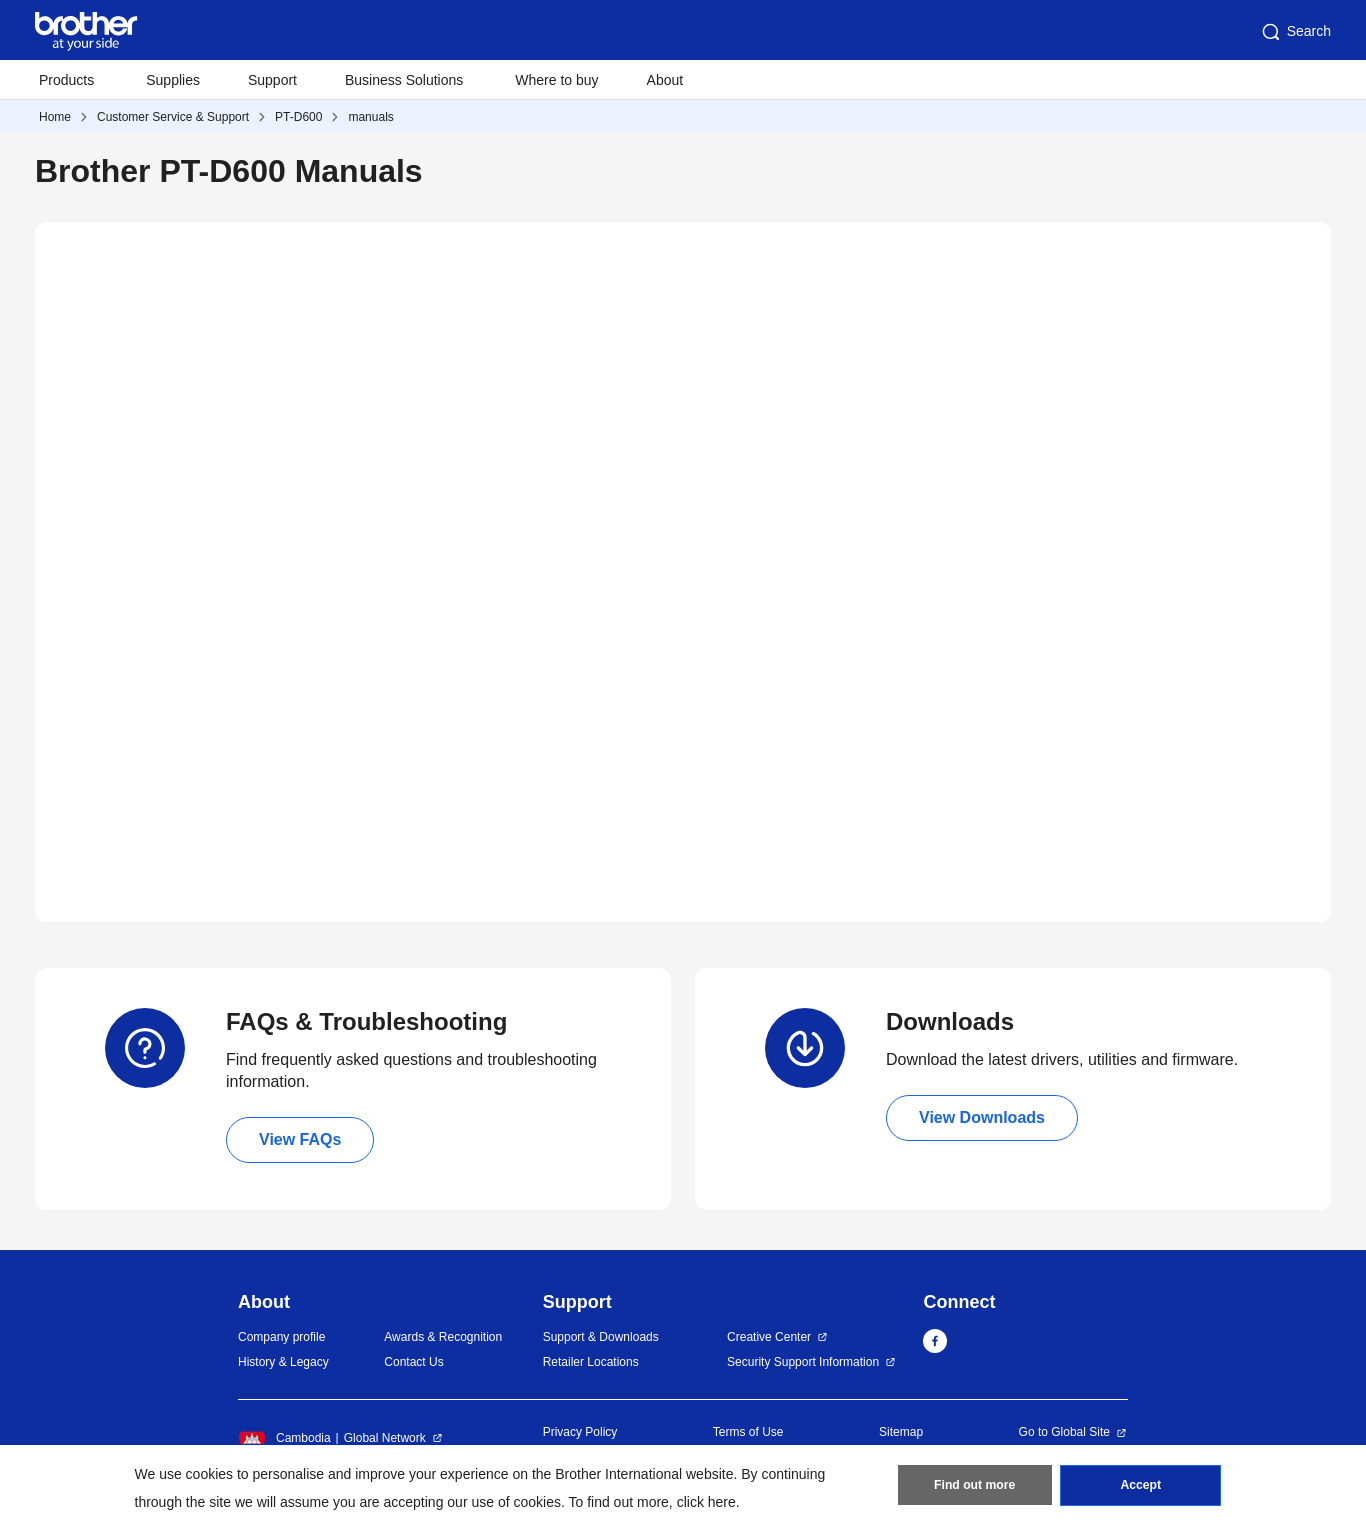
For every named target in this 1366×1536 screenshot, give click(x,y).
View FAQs (300, 1139)
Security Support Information (803, 1362)
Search (1295, 32)
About (665, 80)
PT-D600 (298, 117)
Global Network (385, 1438)
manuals (370, 117)
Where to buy (556, 80)
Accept (1141, 1487)
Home (55, 117)
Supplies (173, 80)
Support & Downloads (601, 1337)
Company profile (281, 1337)
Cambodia (284, 1438)
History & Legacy (283, 1362)
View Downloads (982, 1117)
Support (272, 80)
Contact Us (413, 1362)
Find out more (975, 1487)
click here (706, 1502)
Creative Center (769, 1337)
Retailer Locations (591, 1362)
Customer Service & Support (173, 117)
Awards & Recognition (443, 1337)
